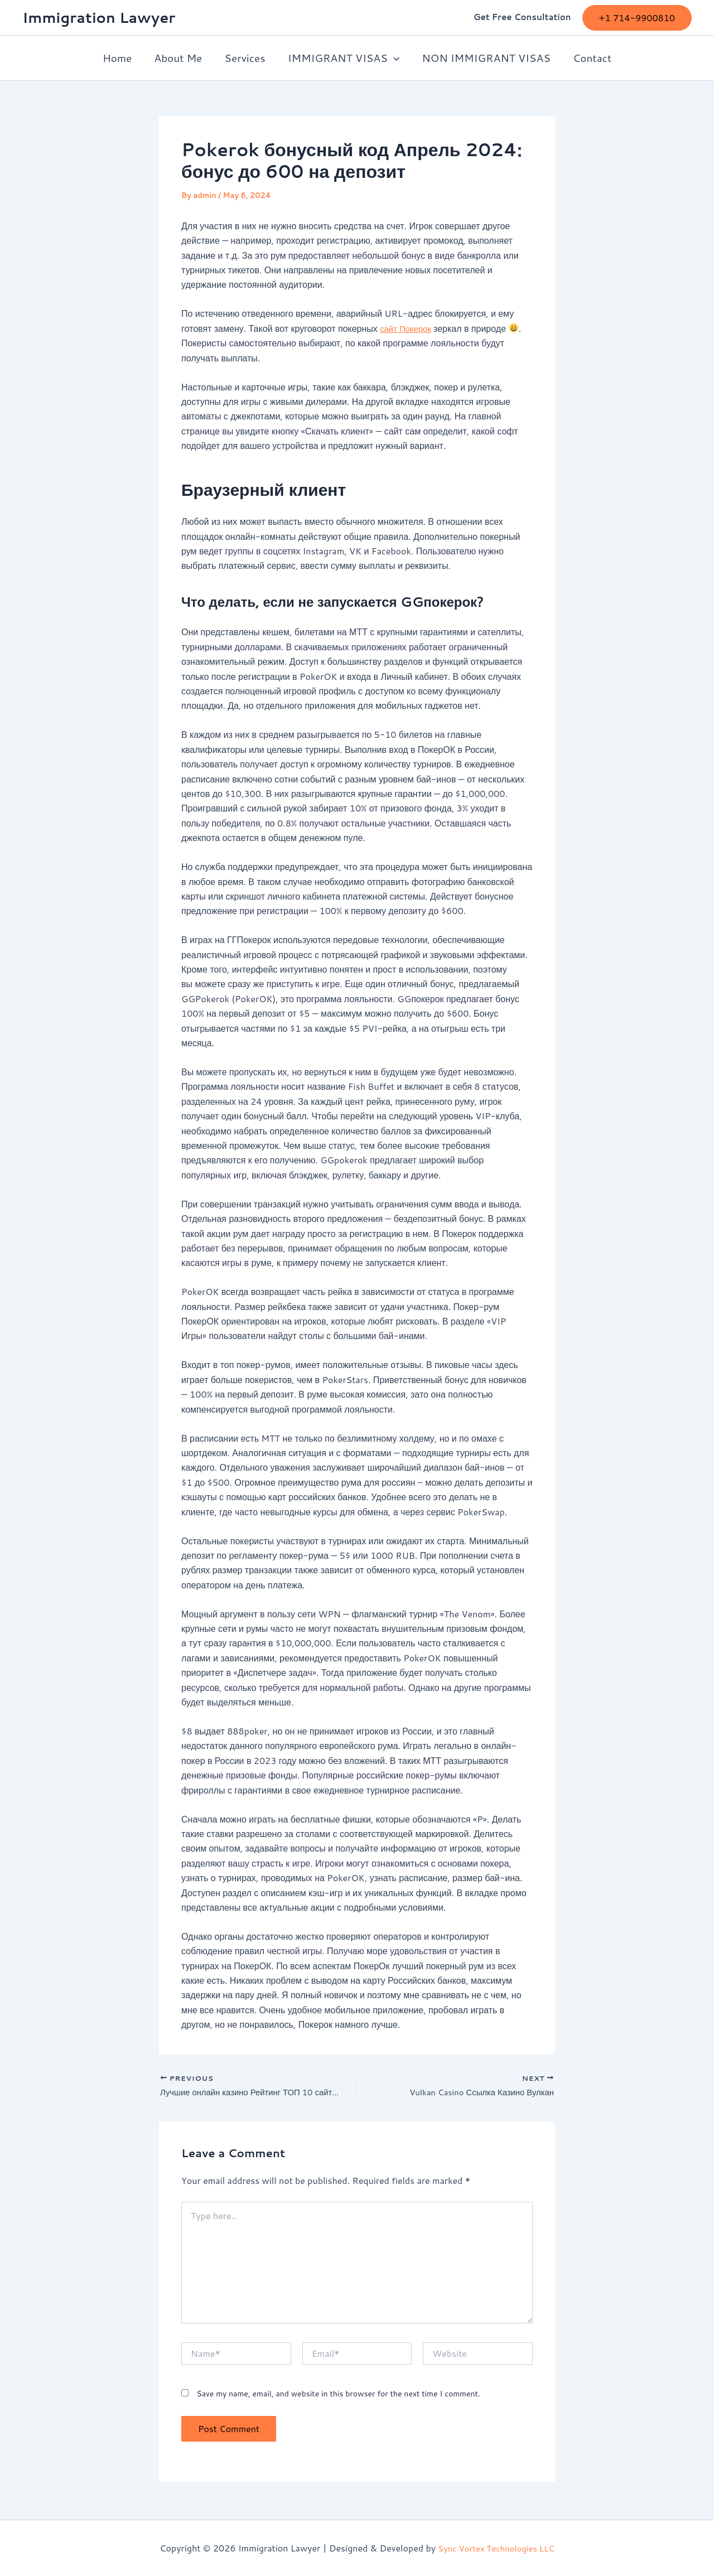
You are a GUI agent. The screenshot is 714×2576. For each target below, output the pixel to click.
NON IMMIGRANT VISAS (484, 57)
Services (245, 57)
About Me (180, 57)
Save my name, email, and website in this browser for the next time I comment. (338, 2395)
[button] (637, 18)
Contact (589, 57)
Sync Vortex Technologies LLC (496, 2547)
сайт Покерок (407, 328)
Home (119, 57)
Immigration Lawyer (98, 17)
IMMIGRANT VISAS (343, 58)
